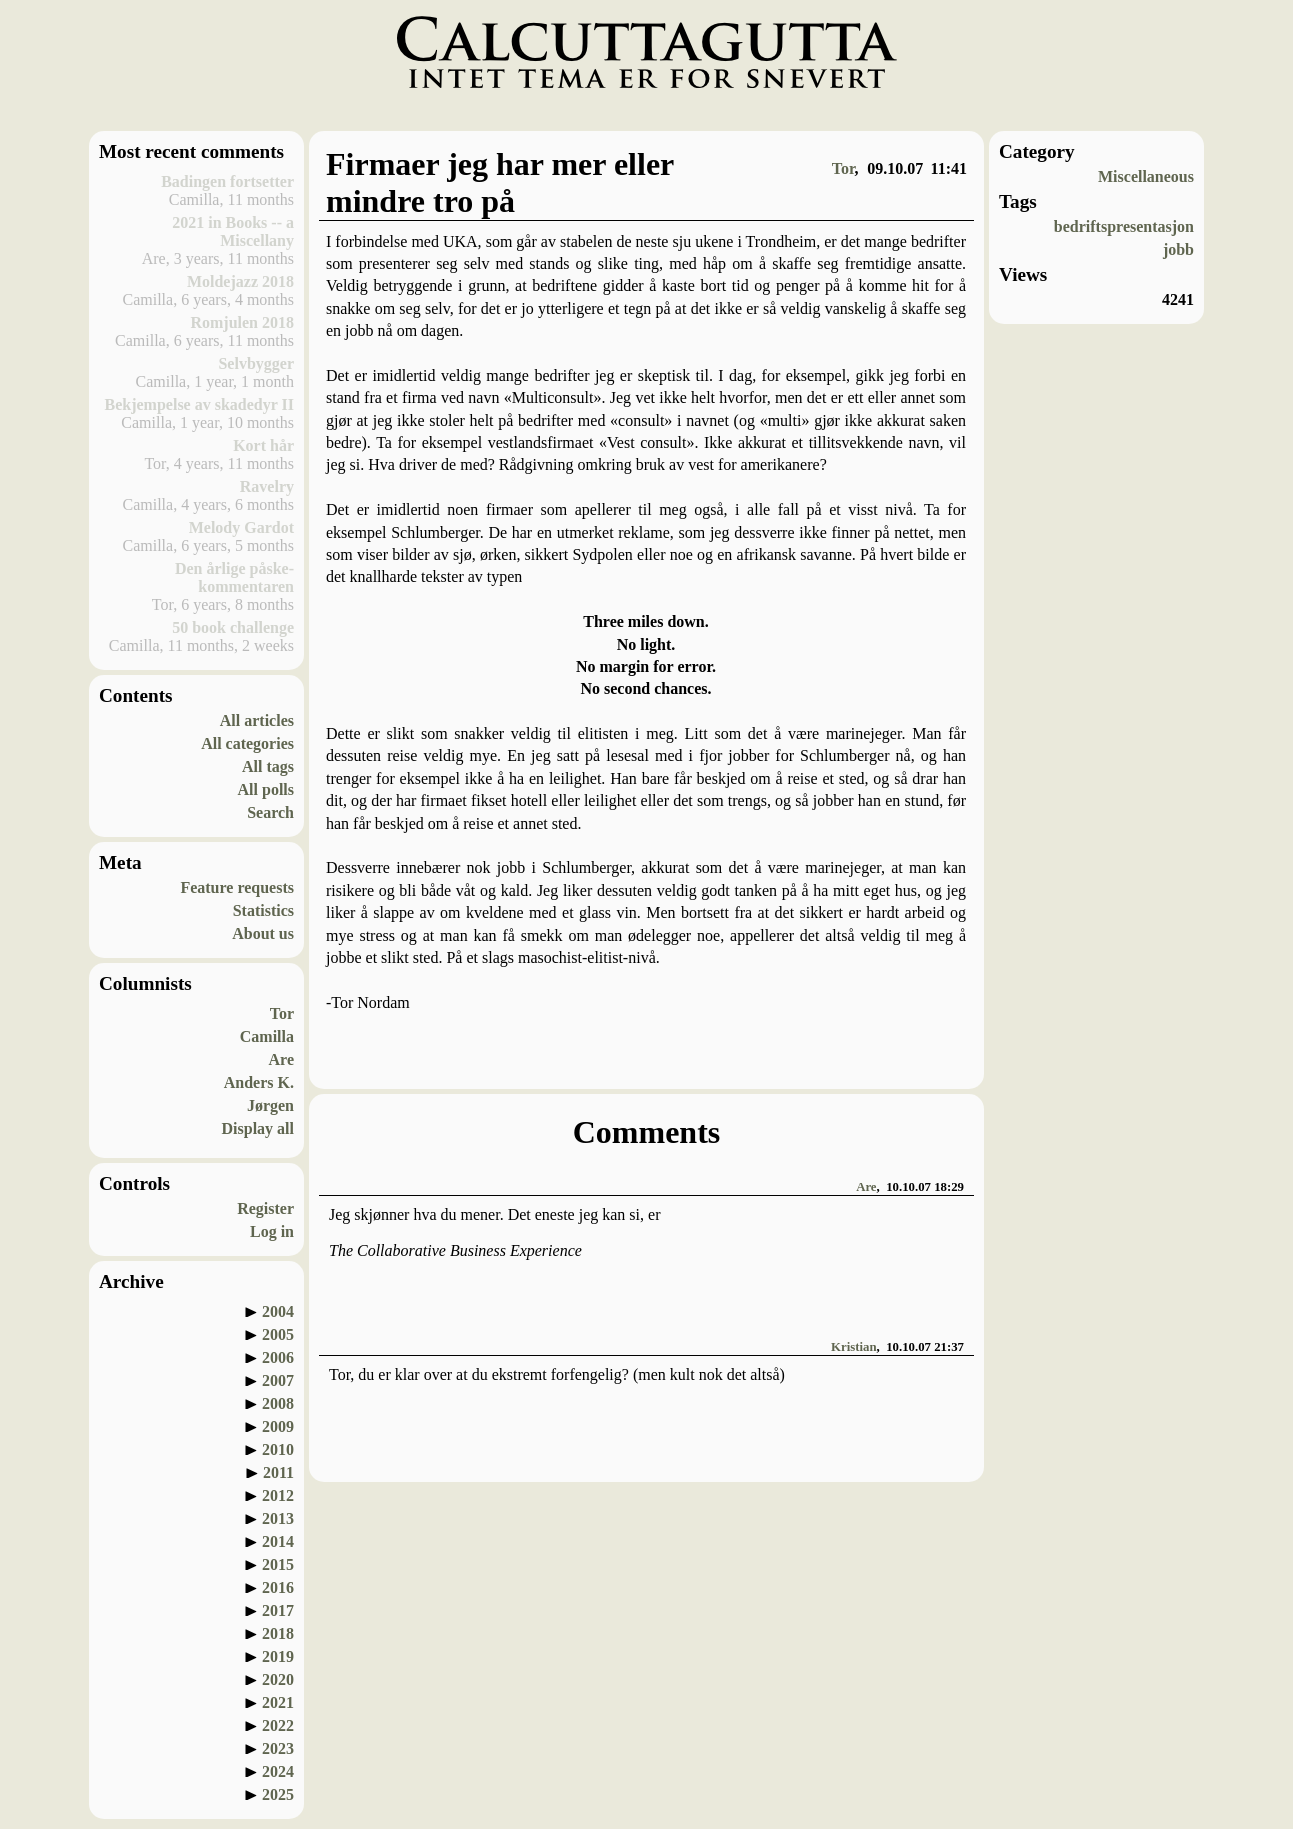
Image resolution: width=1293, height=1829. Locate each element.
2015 (278, 1564)
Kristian (854, 1347)
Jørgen (270, 1105)
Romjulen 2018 (242, 322)
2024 (278, 1771)
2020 (278, 1679)
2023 (278, 1748)
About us (263, 933)
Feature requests (237, 887)
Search (270, 812)
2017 (278, 1610)
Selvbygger (256, 363)
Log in (272, 1231)
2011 (278, 1472)
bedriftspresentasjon (1124, 226)
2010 (278, 1449)
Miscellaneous (1146, 176)
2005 (278, 1334)
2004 (278, 1311)
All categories (247, 743)
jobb (1178, 249)
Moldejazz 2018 (240, 281)
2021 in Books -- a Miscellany (233, 231)
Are (281, 1059)
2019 (278, 1656)
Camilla (267, 1036)
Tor (282, 1013)
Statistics (263, 910)
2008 (278, 1403)
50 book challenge (233, 627)
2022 (278, 1725)
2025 (278, 1794)
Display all (258, 1128)
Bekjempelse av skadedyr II (200, 404)
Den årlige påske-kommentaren (234, 577)
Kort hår (263, 445)
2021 (278, 1702)
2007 (278, 1380)
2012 (278, 1495)
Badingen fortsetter (227, 181)
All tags (268, 766)
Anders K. (259, 1082)
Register (265, 1208)
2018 (278, 1633)
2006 (278, 1357)
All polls (266, 789)
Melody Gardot (241, 527)
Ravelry (267, 486)
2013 (278, 1518)
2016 (278, 1587)
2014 (278, 1541)
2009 (278, 1426)
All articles (257, 720)
